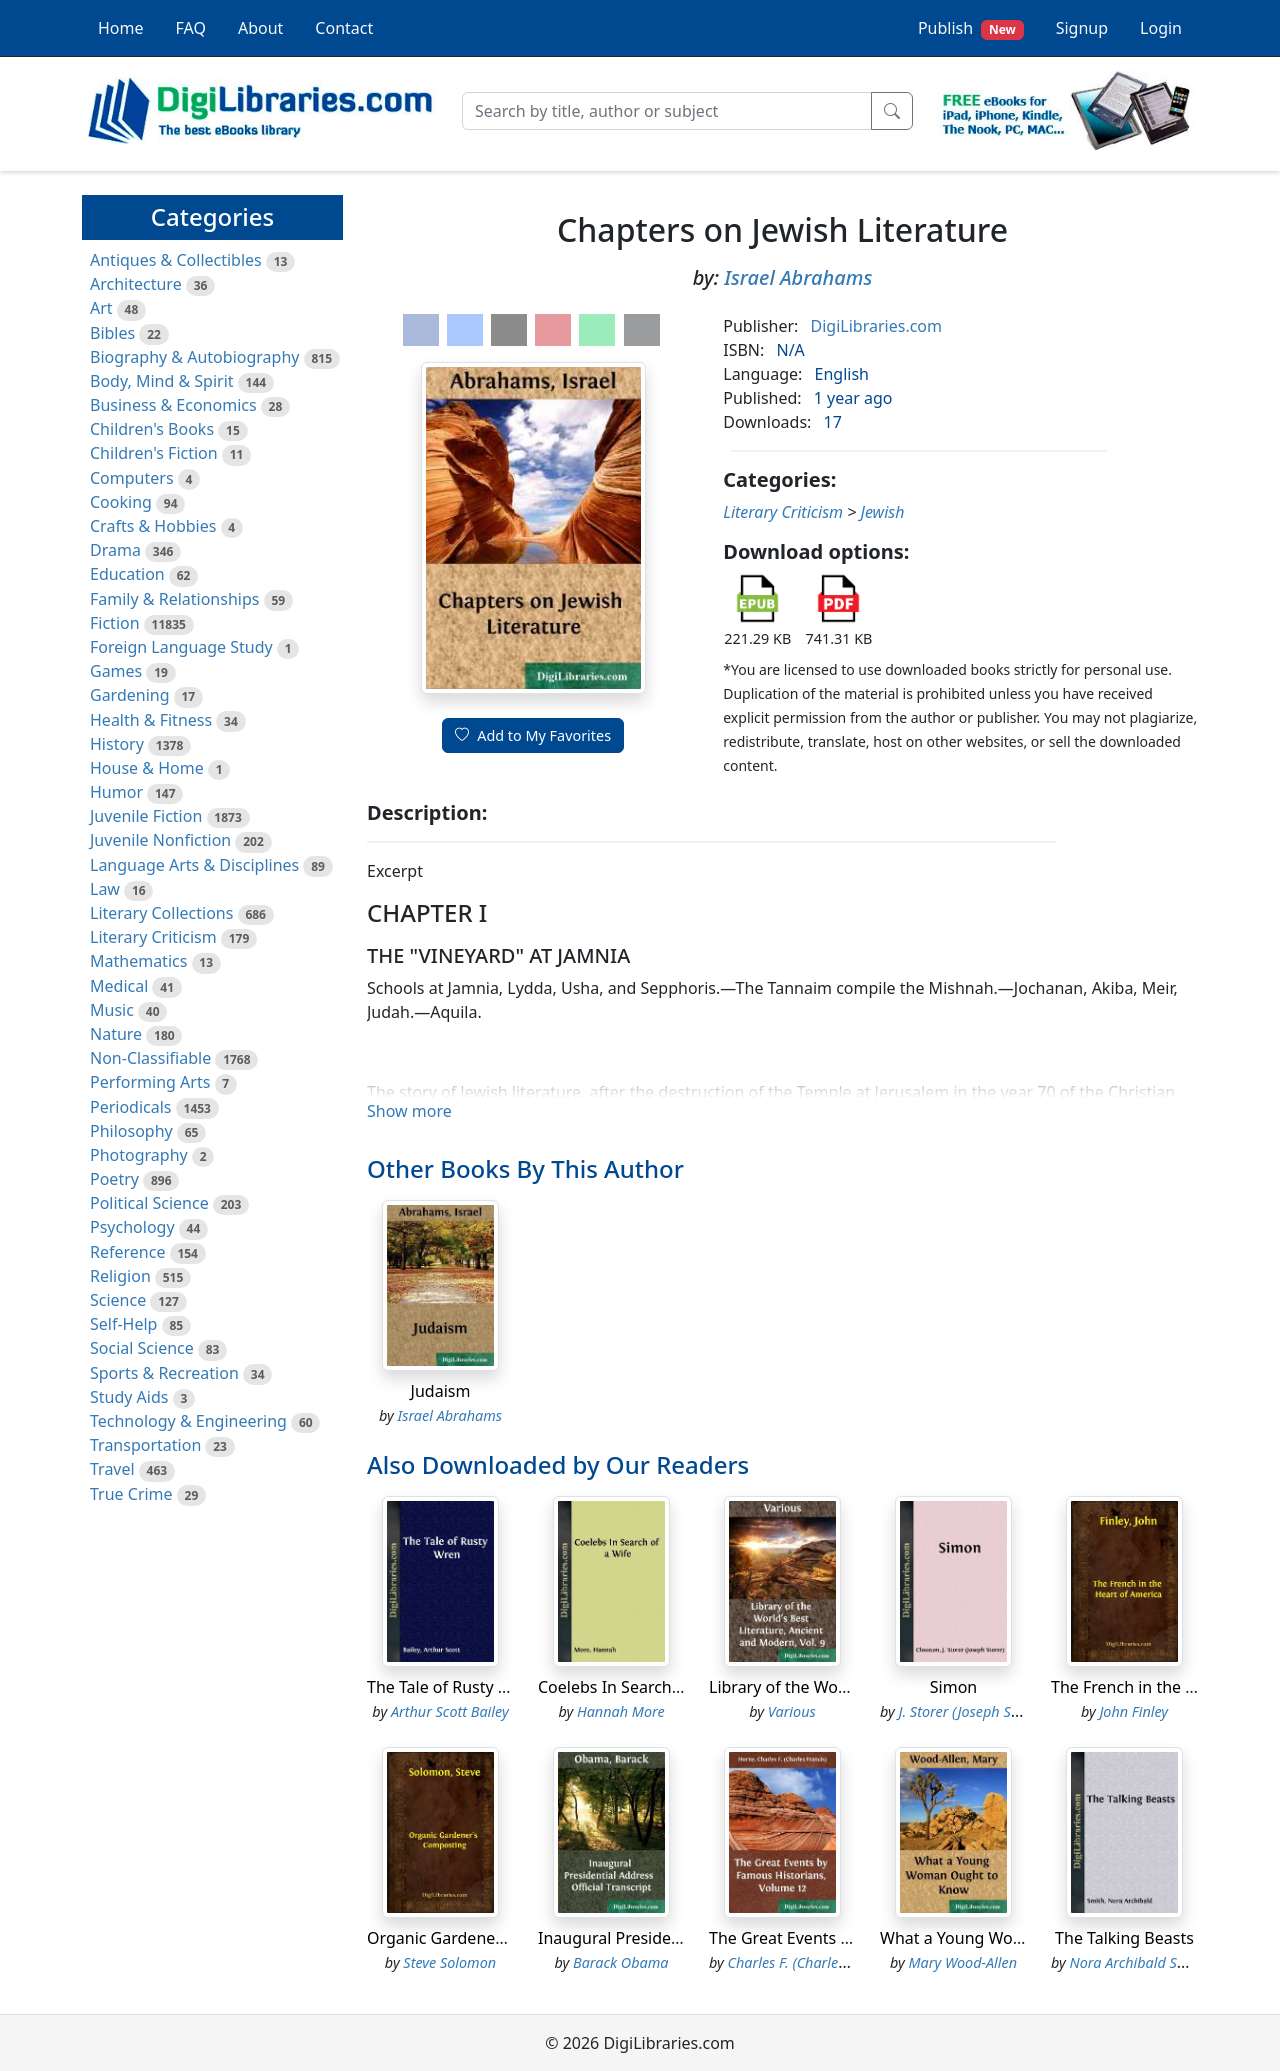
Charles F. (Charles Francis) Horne (834, 1962)
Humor (116, 792)
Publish (971, 28)
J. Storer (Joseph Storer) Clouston (1002, 1711)
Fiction (115, 623)
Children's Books (152, 429)
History (117, 744)
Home (121, 28)
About (260, 28)
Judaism (441, 1391)
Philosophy (131, 1131)
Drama (115, 550)
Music (112, 1010)
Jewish (883, 512)
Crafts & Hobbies (153, 526)
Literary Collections (161, 913)
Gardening (130, 695)
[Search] (667, 111)
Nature (116, 1034)
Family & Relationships (174, 599)
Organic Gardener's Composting (488, 1938)
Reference (127, 1252)
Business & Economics (173, 405)
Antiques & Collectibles (176, 260)
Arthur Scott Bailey (450, 1711)
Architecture (136, 284)
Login (1161, 28)
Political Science (149, 1203)
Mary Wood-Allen (962, 1962)
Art (101, 308)
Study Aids (129, 1397)
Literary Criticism (153, 937)
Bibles (112, 333)
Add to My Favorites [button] (533, 735)
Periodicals (131, 1107)
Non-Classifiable (150, 1058)
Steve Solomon (449, 1962)
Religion (120, 1276)
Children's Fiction (154, 453)
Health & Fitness (151, 720)
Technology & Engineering (188, 1421)
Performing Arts (150, 1082)
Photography (139, 1155)
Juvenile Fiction (146, 816)
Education (127, 574)
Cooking (121, 502)
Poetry (114, 1179)
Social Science (142, 1348)
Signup (1082, 28)
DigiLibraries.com (876, 326)
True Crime (131, 1494)
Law (105, 889)
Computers (132, 478)
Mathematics (138, 961)
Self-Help (123, 1324)
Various (792, 1711)
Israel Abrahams (798, 277)
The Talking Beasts (1124, 1938)
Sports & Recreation (164, 1373)
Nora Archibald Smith (1138, 1962)
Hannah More (621, 1711)
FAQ (191, 28)
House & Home (147, 768)
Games (116, 671)
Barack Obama (620, 1962)
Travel (112, 1469)
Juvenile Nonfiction (160, 840)
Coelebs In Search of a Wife (640, 1687)
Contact (344, 28)
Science (118, 1300)
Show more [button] (409, 1111)
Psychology (132, 1227)
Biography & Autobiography (194, 357)
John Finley (1133, 1711)
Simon (953, 1687)
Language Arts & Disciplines (194, 865)
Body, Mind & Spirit (162, 381)
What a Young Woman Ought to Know (1022, 1938)
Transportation (145, 1445)
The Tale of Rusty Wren (452, 1687)
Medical (119, 986)
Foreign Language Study (181, 647)
